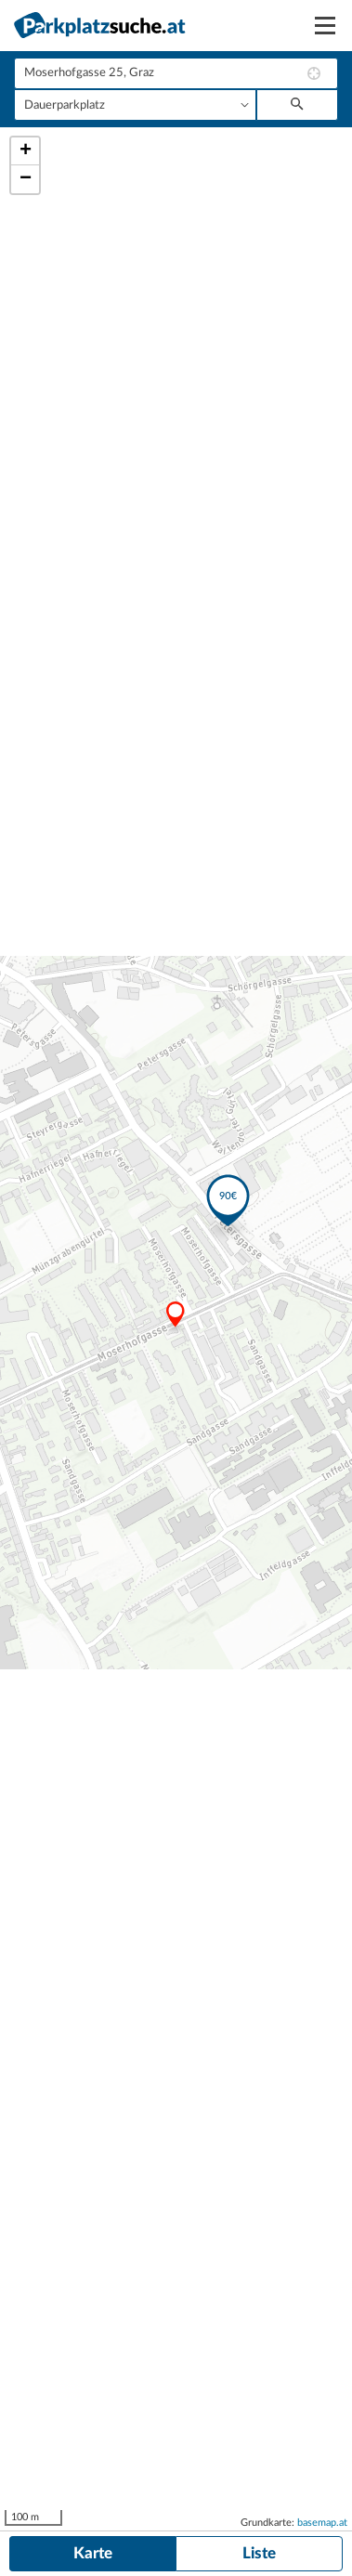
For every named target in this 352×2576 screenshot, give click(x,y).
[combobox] (176, 73)
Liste (259, 2553)
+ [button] (26, 151)
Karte (92, 2553)
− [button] (26, 179)
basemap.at (322, 2522)
